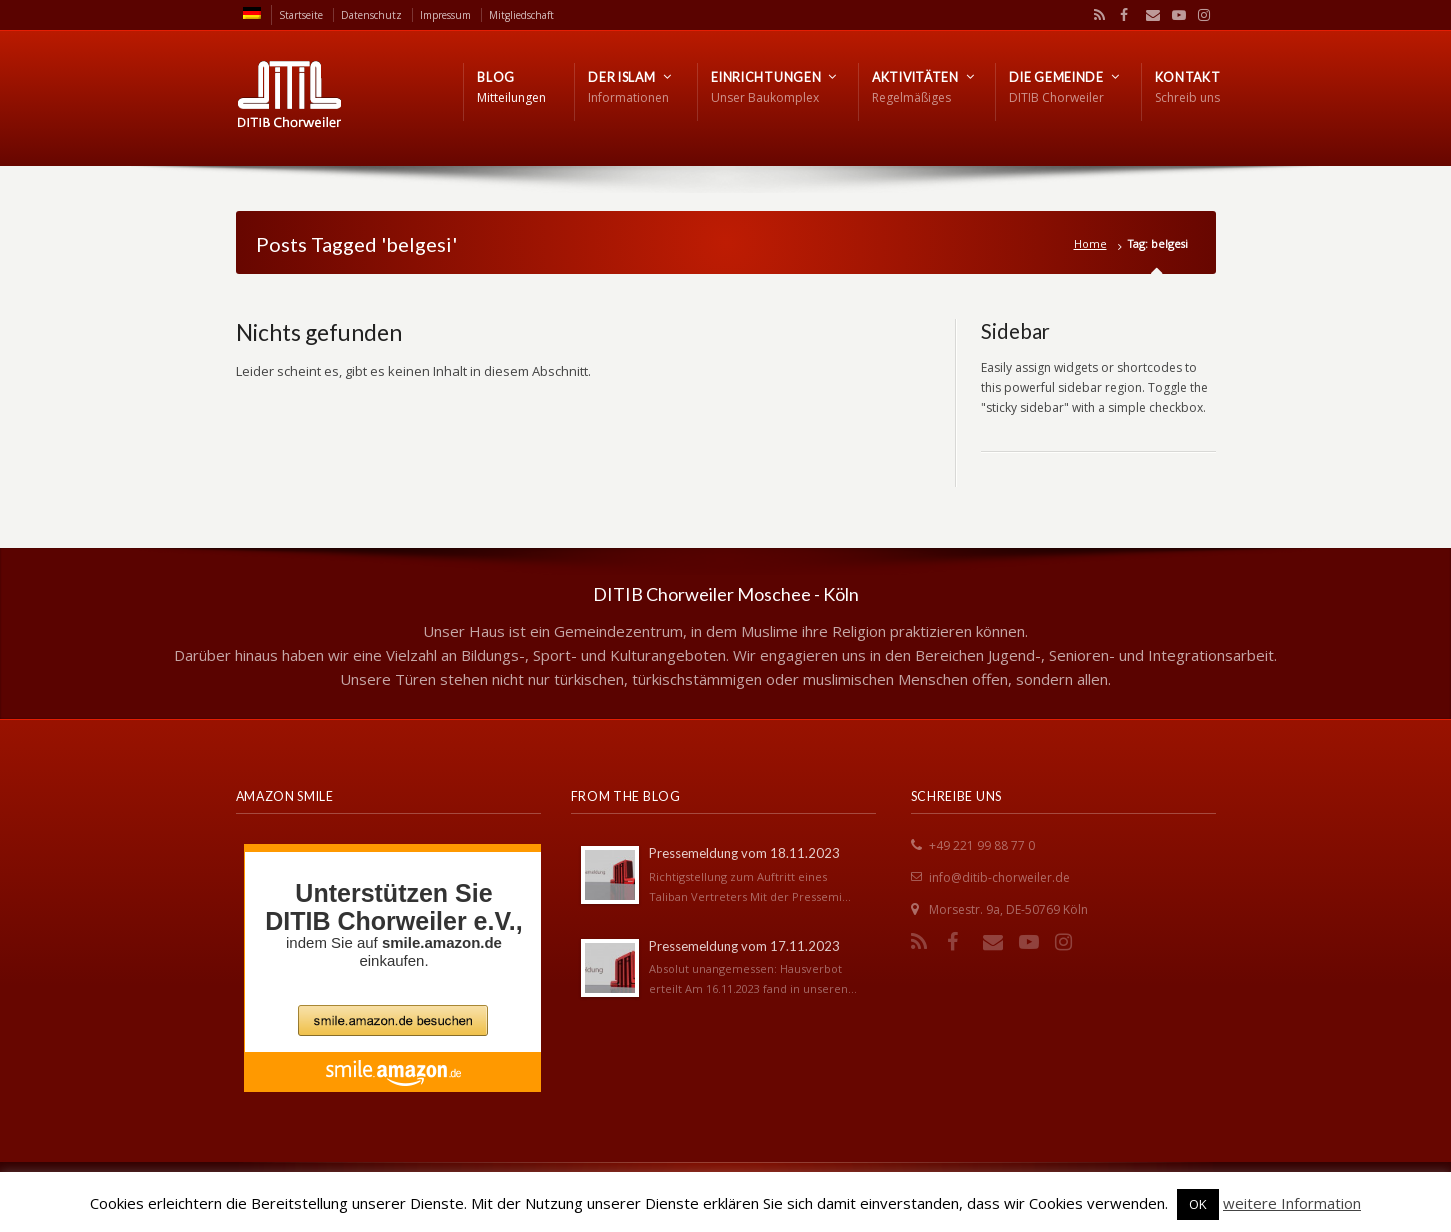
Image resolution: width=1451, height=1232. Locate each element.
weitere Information (1292, 1203)
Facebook (1122, 15)
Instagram (1199, 15)
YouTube (1174, 15)
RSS (1096, 15)
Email (1148, 15)
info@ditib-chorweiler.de (999, 877)
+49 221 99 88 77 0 (982, 845)
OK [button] (1198, 1204)
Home (1090, 243)
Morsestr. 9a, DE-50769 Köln (1008, 909)
